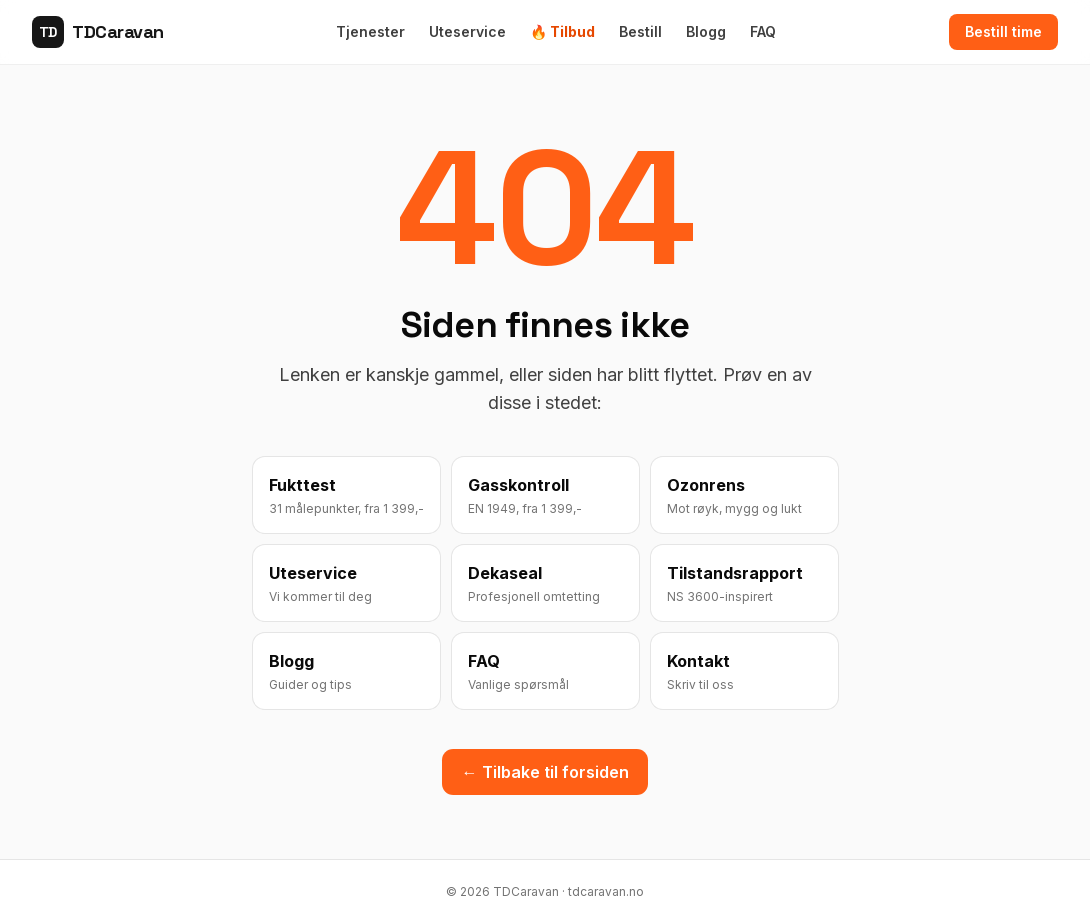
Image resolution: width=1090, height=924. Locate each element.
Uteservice (467, 31)
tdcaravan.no (606, 891)
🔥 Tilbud (562, 31)
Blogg (706, 31)
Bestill (640, 31)
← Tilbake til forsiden (545, 772)
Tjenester (370, 31)
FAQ (763, 31)
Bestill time (1003, 31)
